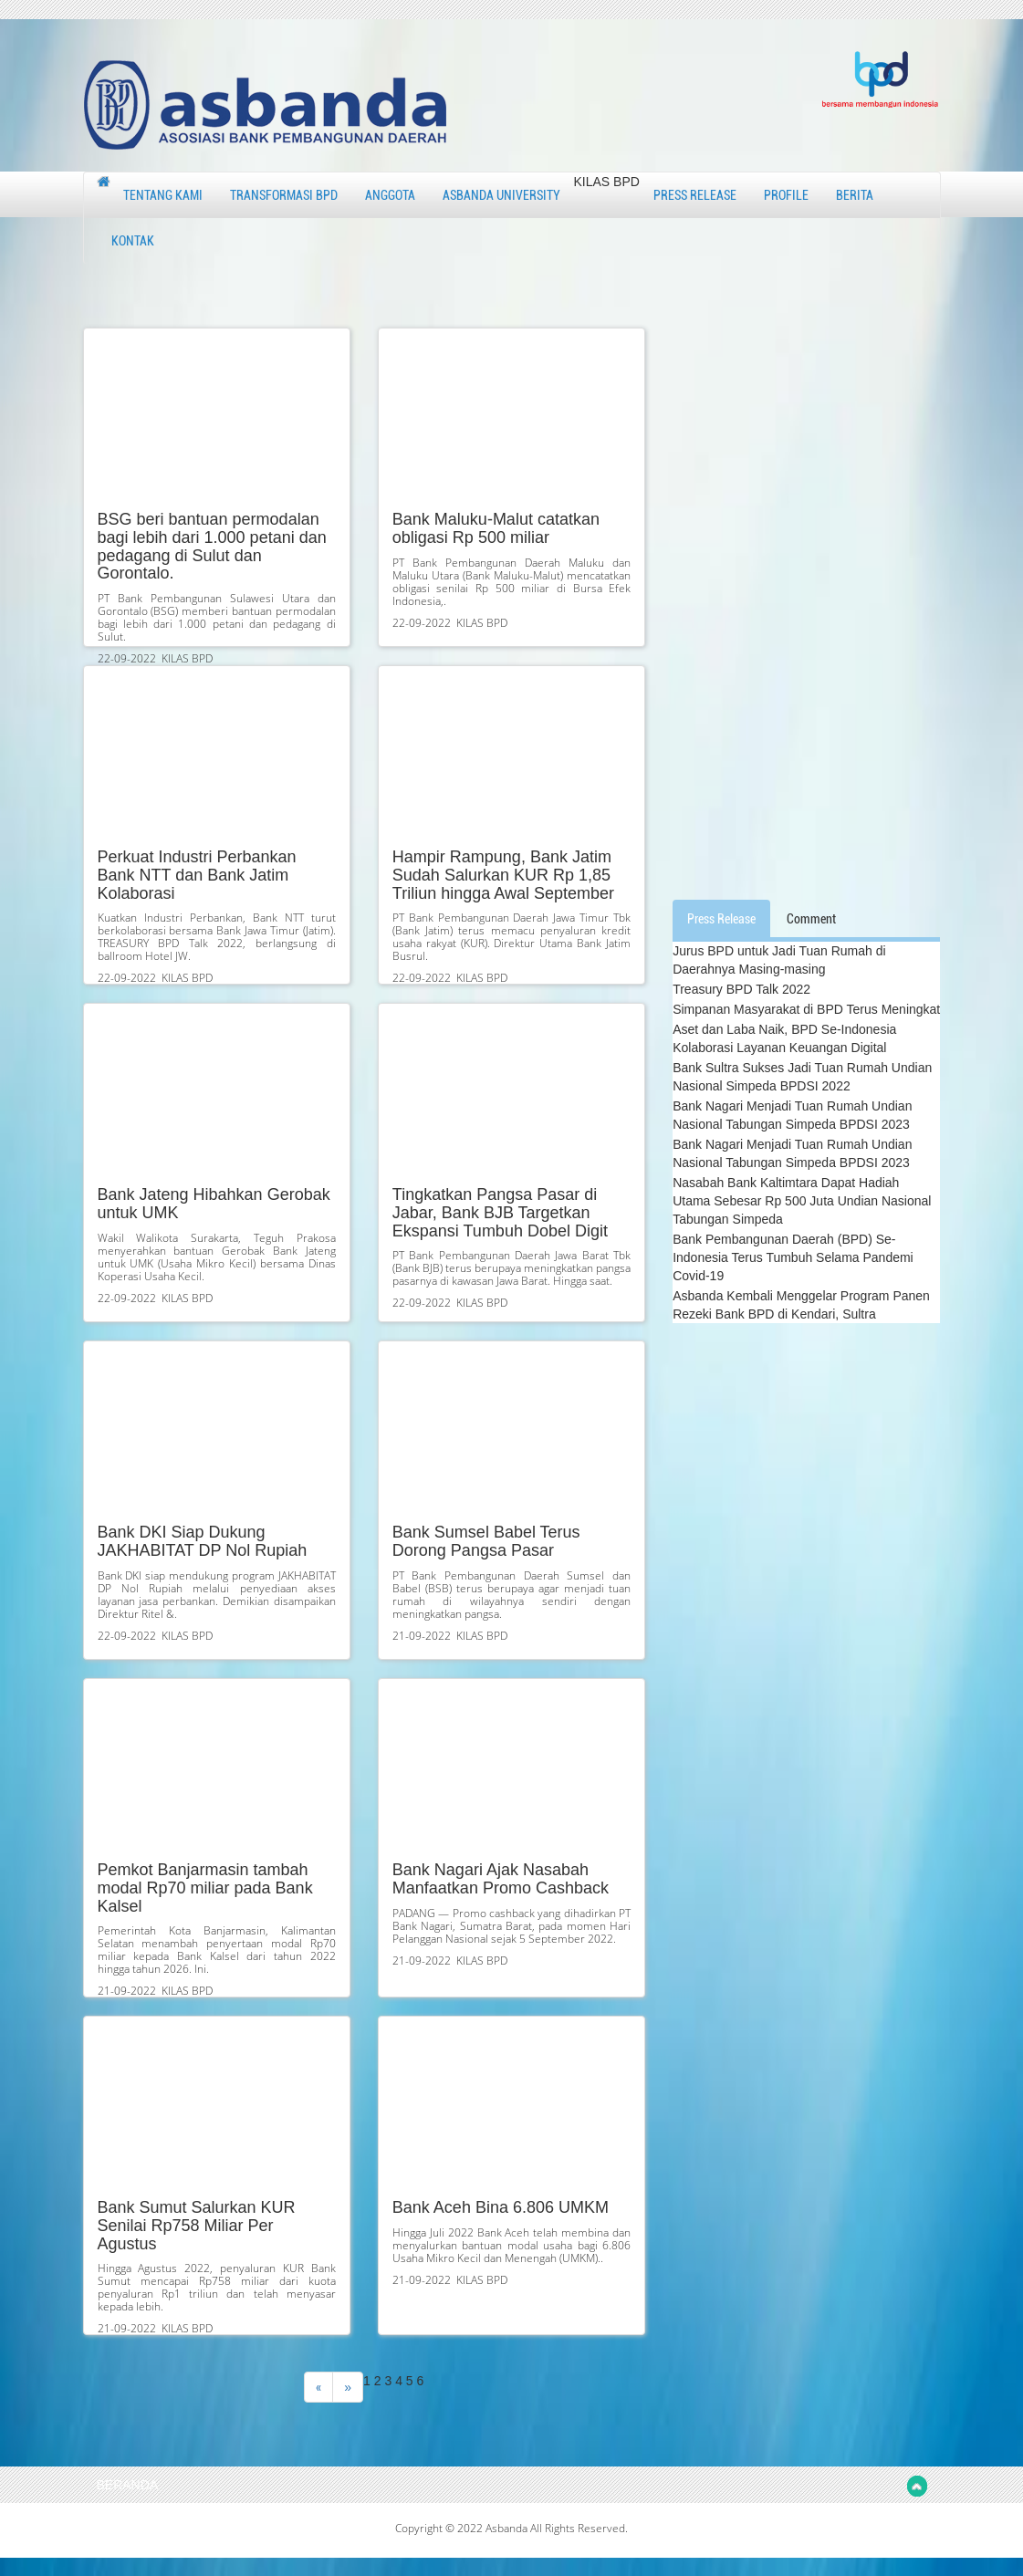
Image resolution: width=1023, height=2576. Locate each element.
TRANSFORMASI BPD (284, 195)
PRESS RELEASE (694, 195)
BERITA (854, 195)
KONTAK (132, 241)
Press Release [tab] (721, 919)
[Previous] (318, 2387)
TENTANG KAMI (163, 195)
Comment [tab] (811, 919)
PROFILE (786, 195)
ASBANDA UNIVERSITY (501, 195)
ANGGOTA (390, 195)
